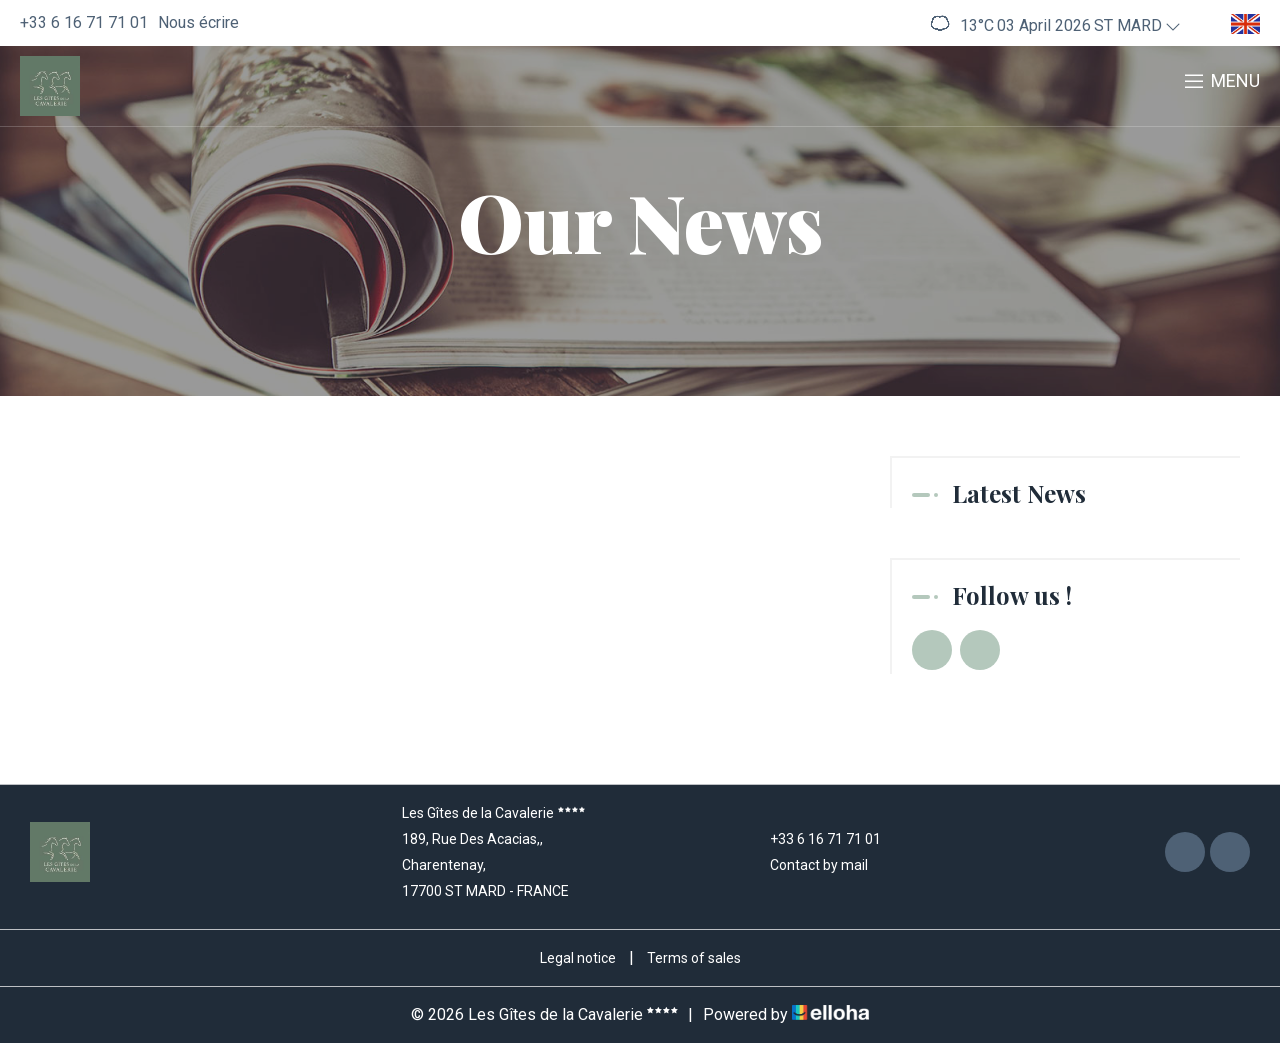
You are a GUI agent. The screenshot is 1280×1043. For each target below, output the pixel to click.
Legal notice (578, 958)
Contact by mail (807, 865)
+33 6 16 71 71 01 (814, 839)
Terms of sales (694, 958)
